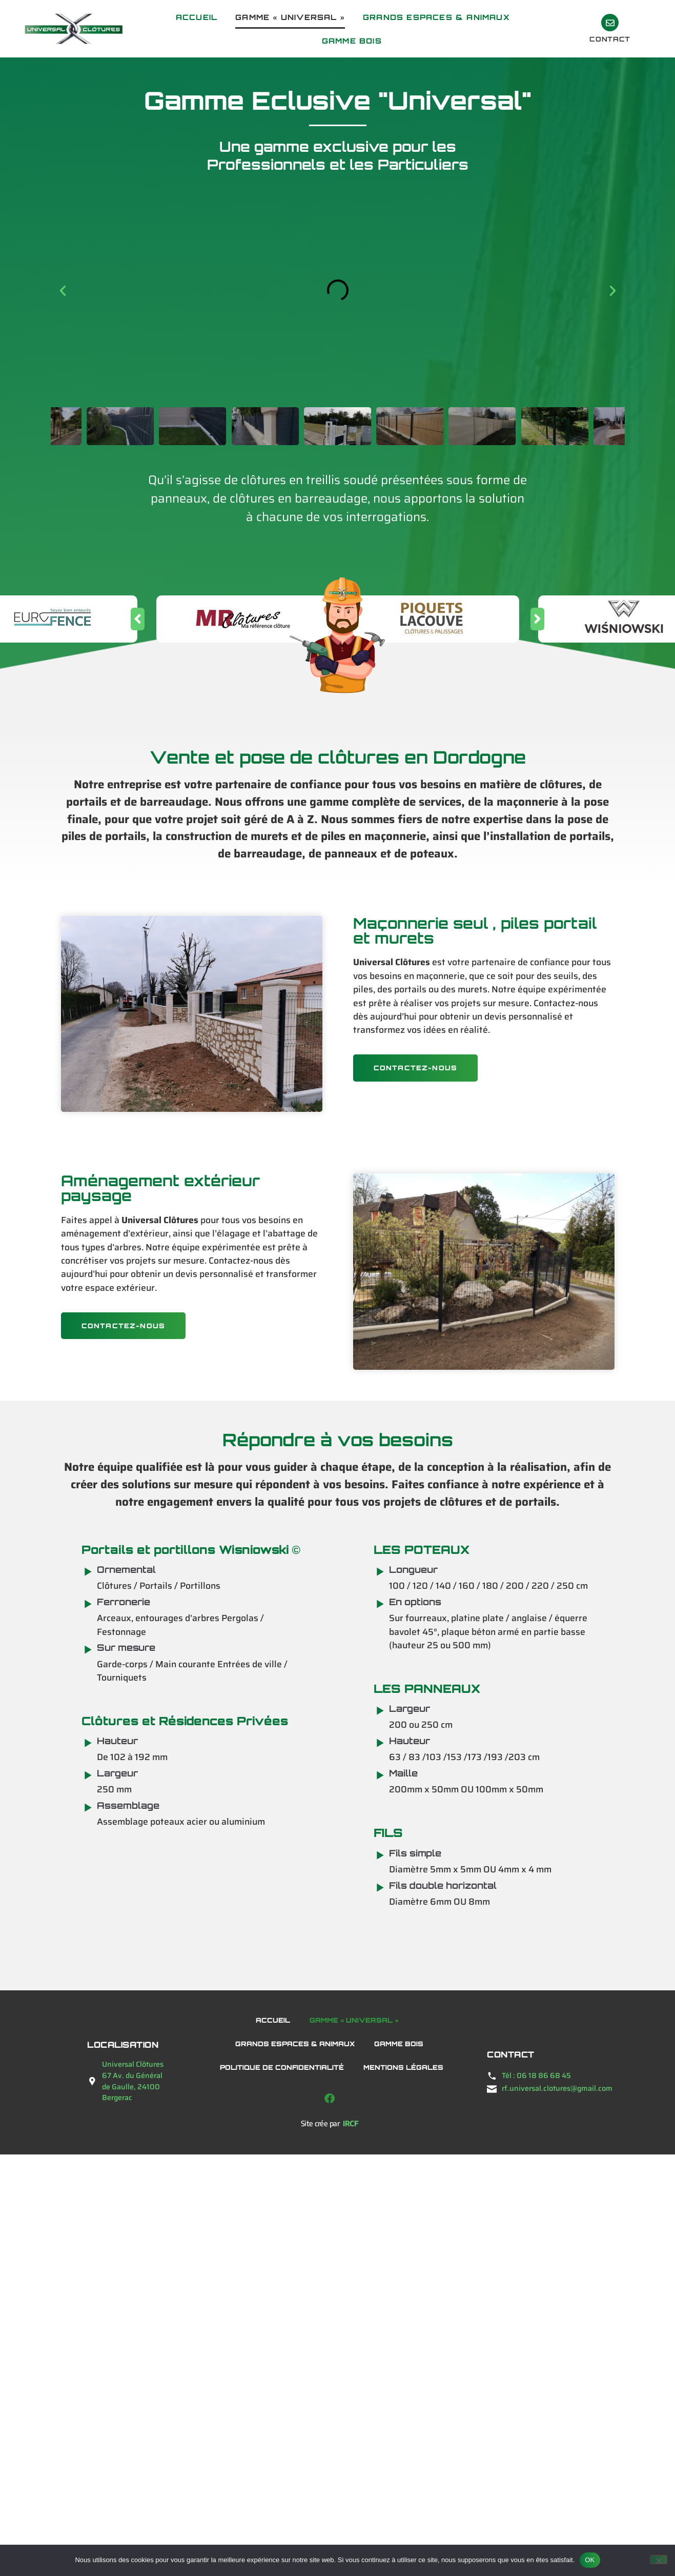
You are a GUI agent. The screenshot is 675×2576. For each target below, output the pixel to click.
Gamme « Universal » (290, 17)
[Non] (658, 2559)
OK (590, 2560)
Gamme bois (352, 40)
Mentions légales (403, 2067)
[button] (63, 290)
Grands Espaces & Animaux (436, 17)
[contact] (610, 22)
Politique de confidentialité (282, 2067)
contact (609, 39)
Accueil (196, 17)
